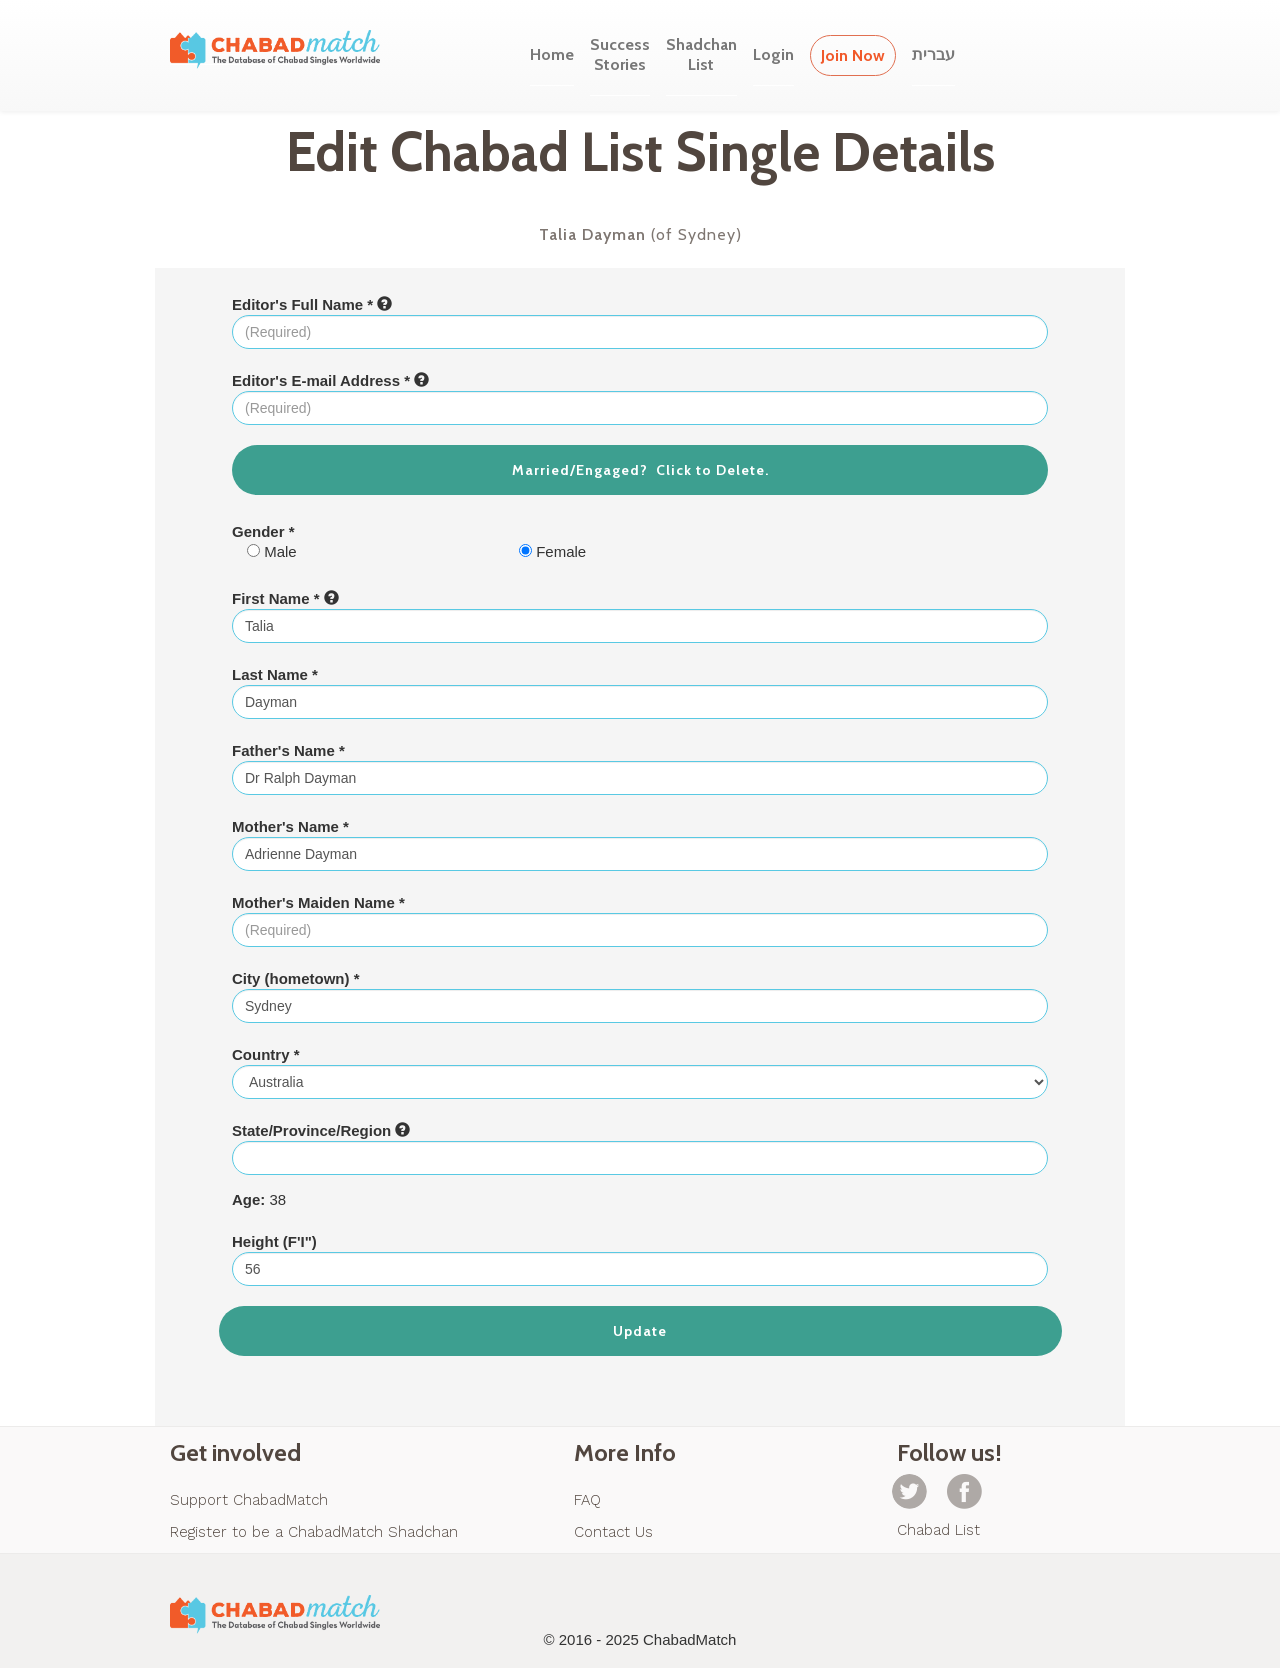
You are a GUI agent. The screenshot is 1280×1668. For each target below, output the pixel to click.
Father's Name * (288, 750)
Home (552, 54)
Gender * (263, 531)
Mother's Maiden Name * (318, 902)
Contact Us (613, 1532)
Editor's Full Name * (312, 304)
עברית (933, 54)
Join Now (853, 55)
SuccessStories (620, 54)
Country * (266, 1054)
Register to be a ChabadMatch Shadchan (314, 1532)
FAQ (587, 1500)
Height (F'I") (274, 1241)
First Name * (285, 598)
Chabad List (938, 1530)
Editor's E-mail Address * (330, 380)
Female (552, 551)
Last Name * (275, 674)
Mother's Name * (290, 826)
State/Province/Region (321, 1130)
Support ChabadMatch (249, 1500)
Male (272, 551)
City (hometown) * (296, 978)
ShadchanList (701, 54)
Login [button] (773, 54)
